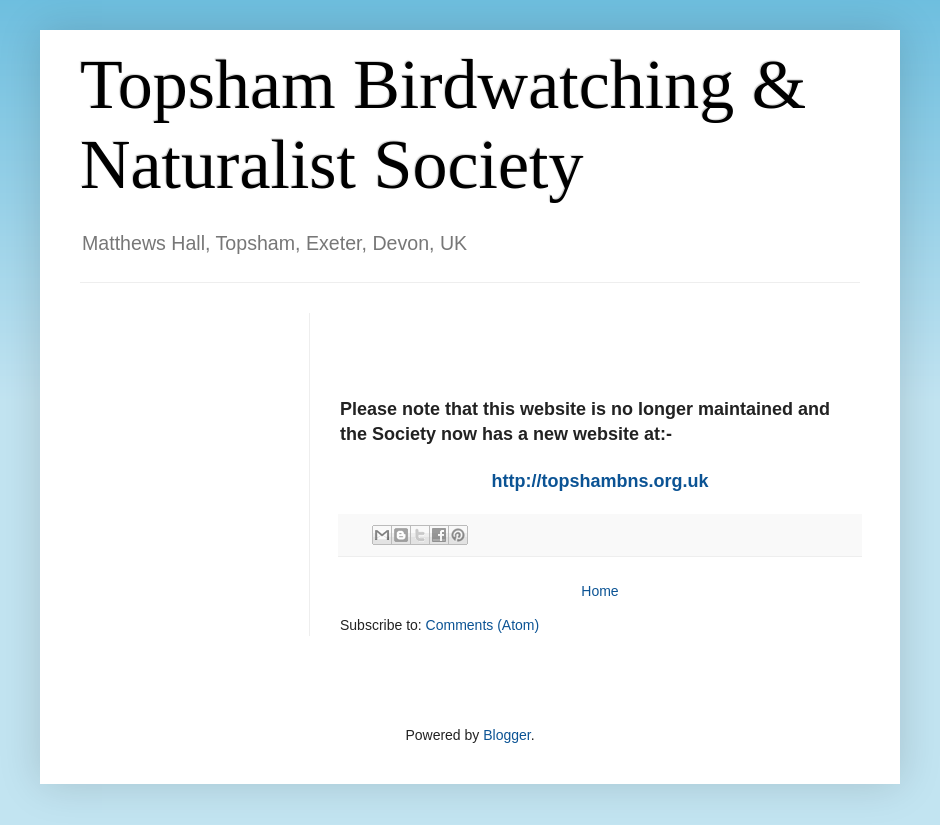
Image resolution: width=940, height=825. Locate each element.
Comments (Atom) (483, 625)
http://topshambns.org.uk (600, 481)
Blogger (506, 735)
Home (599, 591)
